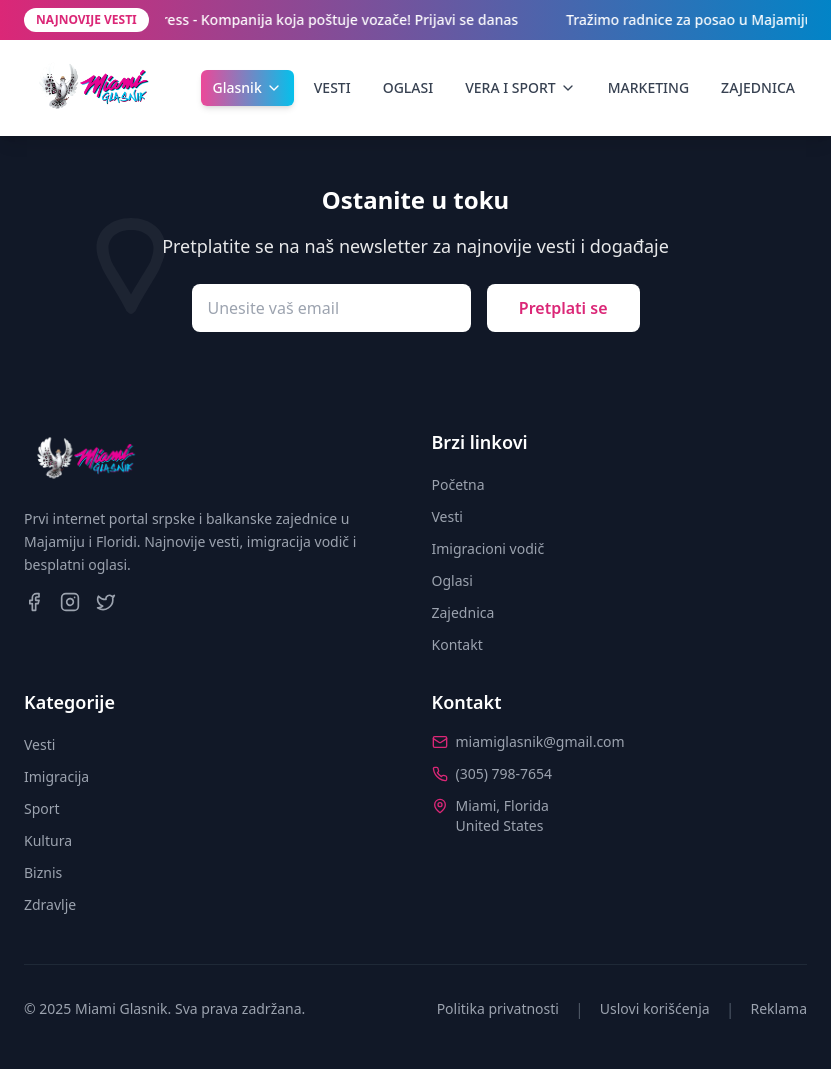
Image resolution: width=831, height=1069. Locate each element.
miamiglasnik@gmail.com (540, 741)
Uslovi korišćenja (655, 1008)
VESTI (332, 87)
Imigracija (56, 776)
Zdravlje (50, 904)
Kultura (48, 840)
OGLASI (408, 87)
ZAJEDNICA (758, 87)
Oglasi (452, 580)
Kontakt (457, 644)
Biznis (43, 872)
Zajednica (463, 612)
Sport (42, 808)
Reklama (779, 1008)
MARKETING (648, 87)
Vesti (447, 516)
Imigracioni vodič (488, 548)
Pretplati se (563, 308)
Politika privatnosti (498, 1008)
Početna (458, 484)
